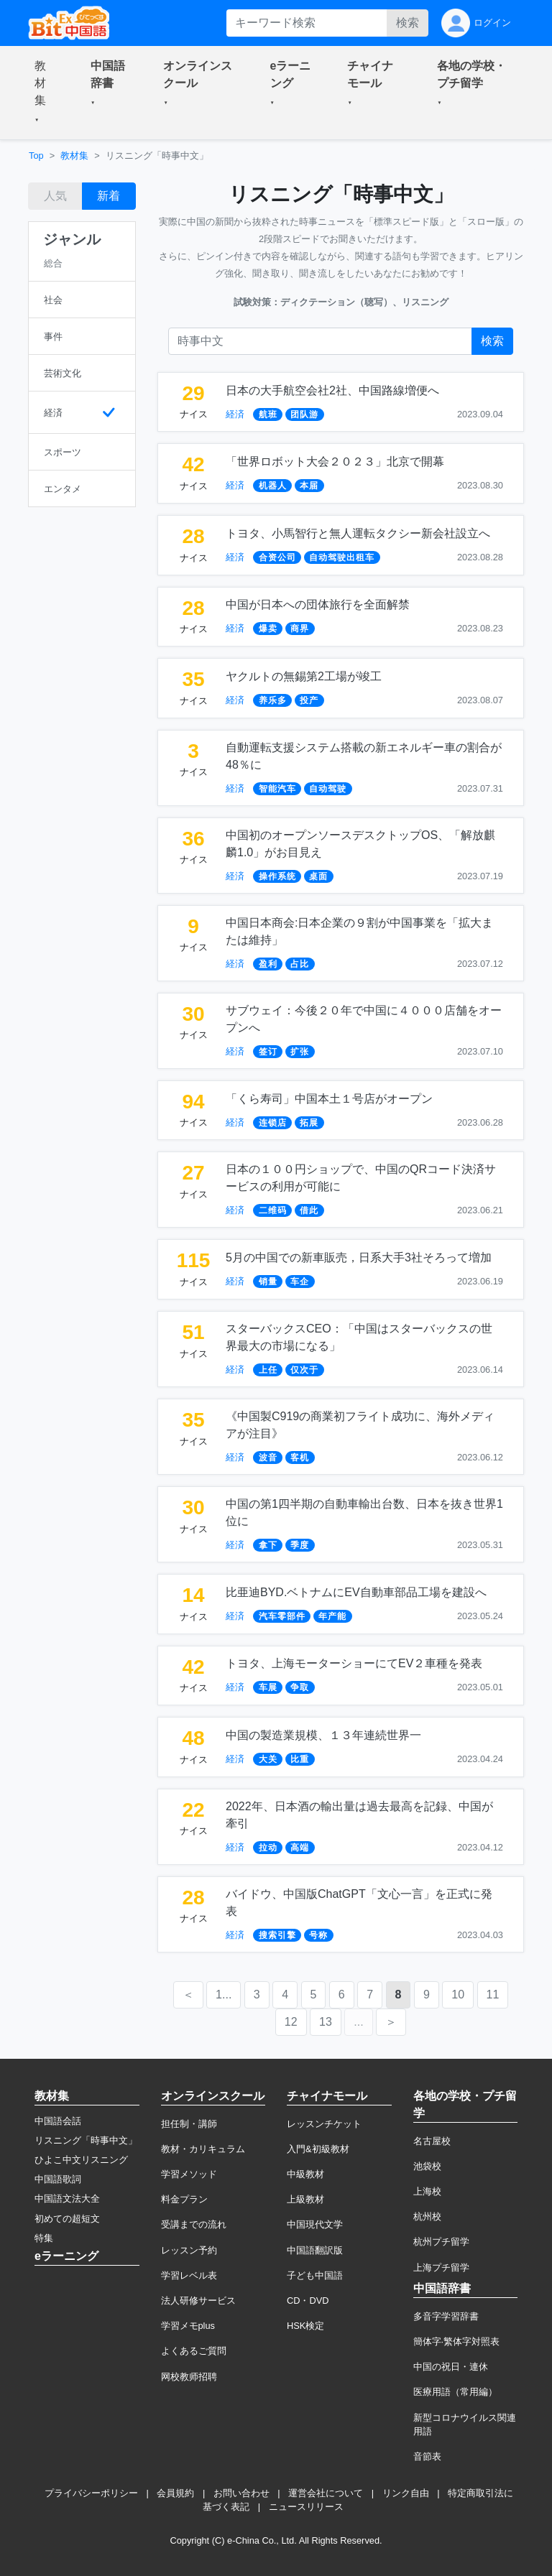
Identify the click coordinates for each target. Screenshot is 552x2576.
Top (36, 155)
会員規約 (175, 2493)
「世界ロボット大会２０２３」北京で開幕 (335, 461)
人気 (55, 196)
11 (493, 1994)
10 (457, 1994)
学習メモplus (188, 2325)
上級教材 (305, 2199)
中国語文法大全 (67, 2198)
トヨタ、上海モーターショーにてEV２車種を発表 (354, 1663)
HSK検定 (305, 2325)
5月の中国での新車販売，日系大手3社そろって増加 (359, 1257)
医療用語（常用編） (455, 2391)
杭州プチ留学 (441, 2241)
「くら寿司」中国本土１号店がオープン (329, 1099)
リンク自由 (405, 2493)
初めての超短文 (67, 2218)
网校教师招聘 (189, 2376)
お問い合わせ (241, 2493)
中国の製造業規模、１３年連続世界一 (323, 1735)
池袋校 (427, 2166)
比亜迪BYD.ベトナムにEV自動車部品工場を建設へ (356, 1592)
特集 (43, 2238)
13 (325, 2022)
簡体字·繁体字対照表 (456, 2341)
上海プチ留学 (441, 2267)
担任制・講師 (189, 2123)
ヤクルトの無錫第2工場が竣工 (304, 676)
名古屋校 (432, 2141)
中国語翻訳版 (315, 2250)
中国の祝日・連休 (450, 2366)
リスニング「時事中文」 (85, 2140)
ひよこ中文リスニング (81, 2159)
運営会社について (325, 2493)
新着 (108, 196)
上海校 (427, 2191)
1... (223, 1994)
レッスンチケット (324, 2123)
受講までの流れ (193, 2224)
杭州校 (427, 2216)
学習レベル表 (189, 2275)
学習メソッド (189, 2174)
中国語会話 (57, 2121)
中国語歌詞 (57, 2179)
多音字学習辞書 (446, 2316)
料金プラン (184, 2199)
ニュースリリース (306, 2506)
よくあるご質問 (193, 2350)
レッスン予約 (189, 2250)
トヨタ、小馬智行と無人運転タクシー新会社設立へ (358, 533)
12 (291, 2022)
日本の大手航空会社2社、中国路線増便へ (332, 390)
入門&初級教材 (318, 2149)
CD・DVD (308, 2300)
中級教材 (305, 2174)
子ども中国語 (315, 2275)
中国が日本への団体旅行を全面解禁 (318, 604)
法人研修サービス (198, 2300)
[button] (45, 92)
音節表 (427, 2456)
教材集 (74, 155)
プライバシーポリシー (91, 2493)
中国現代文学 (315, 2224)
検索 (407, 23)
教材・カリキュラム (203, 2149)
